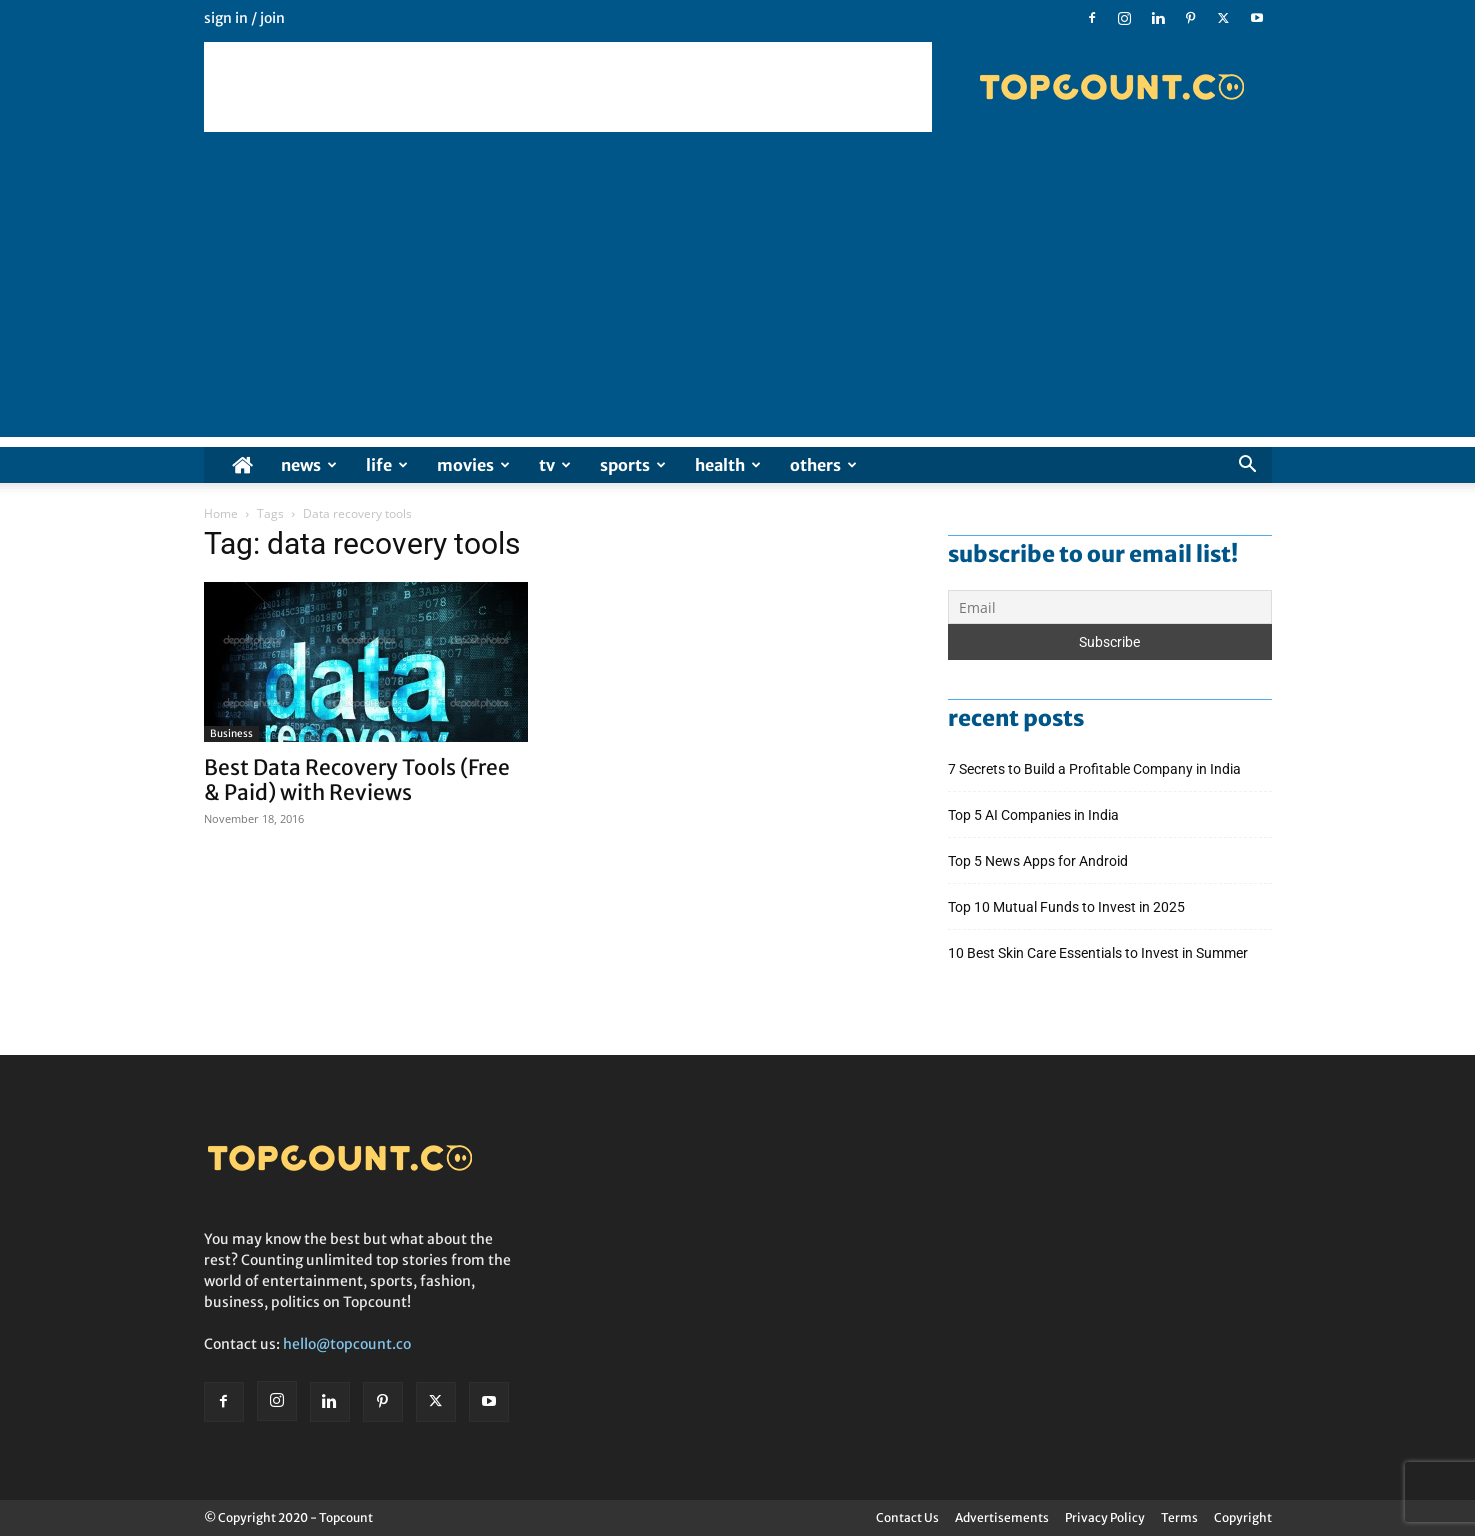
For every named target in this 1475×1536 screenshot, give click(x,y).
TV (555, 465)
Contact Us (907, 1517)
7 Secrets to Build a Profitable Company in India (1096, 769)
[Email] (1110, 607)
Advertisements (1002, 1517)
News (309, 465)
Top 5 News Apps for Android (1041, 861)
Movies (473, 465)
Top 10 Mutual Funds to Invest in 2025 (1068, 907)
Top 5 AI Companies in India (1033, 815)
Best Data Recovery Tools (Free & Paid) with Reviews (357, 780)
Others (823, 465)
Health (728, 465)
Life (387, 465)
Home (221, 513)
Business (231, 733)
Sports (633, 465)
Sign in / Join (244, 18)
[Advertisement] (568, 87)
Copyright (1243, 1517)
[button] (1248, 466)
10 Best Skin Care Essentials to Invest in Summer (1099, 953)
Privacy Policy (1105, 1517)
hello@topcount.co (347, 1344)
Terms (1179, 1517)
